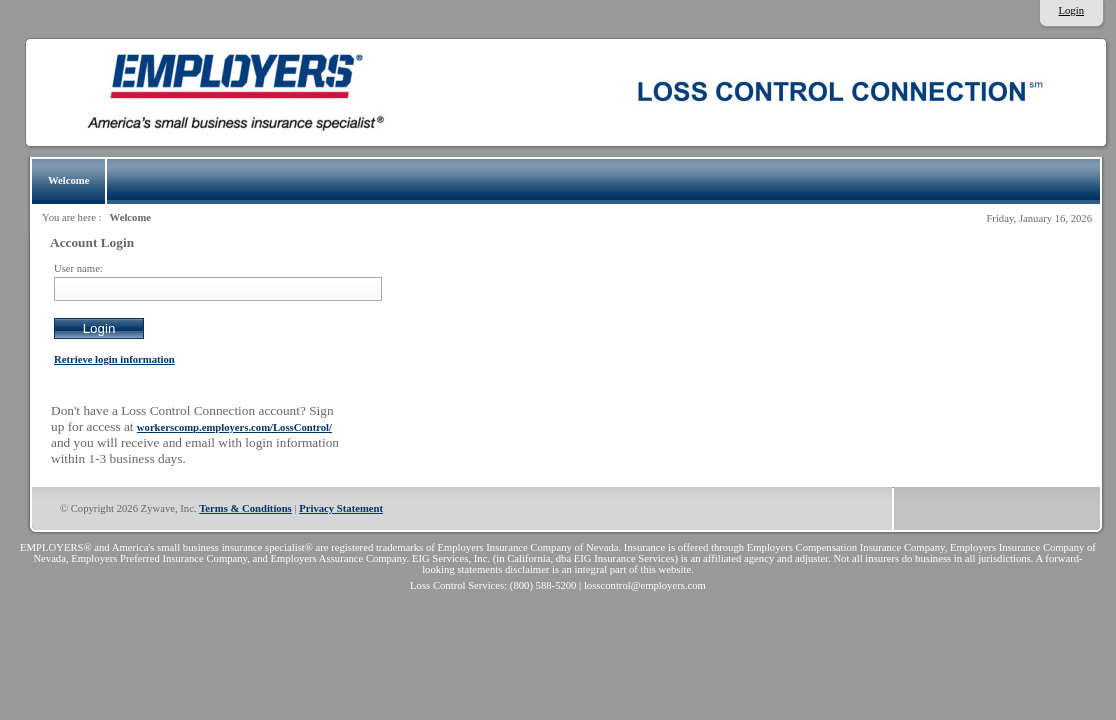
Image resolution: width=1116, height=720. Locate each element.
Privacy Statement (341, 508)
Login (1071, 10)
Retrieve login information (114, 359)
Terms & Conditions (245, 508)
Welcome (130, 217)
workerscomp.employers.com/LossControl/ (234, 427)
